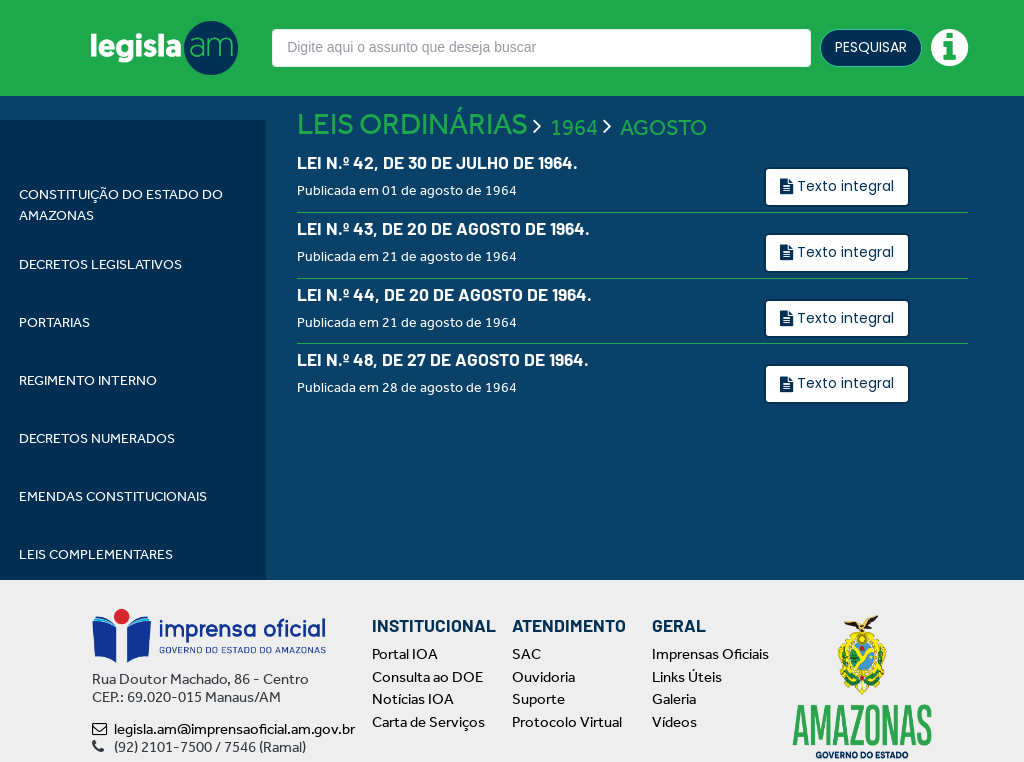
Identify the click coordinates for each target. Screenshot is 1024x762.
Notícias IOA (413, 699)
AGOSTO (663, 185)
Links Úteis (687, 677)
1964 (574, 185)
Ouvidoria (543, 677)
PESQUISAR (871, 47)
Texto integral (843, 244)
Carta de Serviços (428, 722)
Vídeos (674, 722)
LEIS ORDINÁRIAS (412, 182)
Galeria (674, 699)
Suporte (538, 699)
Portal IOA (405, 654)
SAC (526, 654)
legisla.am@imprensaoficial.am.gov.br (223, 729)
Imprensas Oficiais (710, 654)
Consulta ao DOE (427, 677)
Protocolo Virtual (567, 722)
